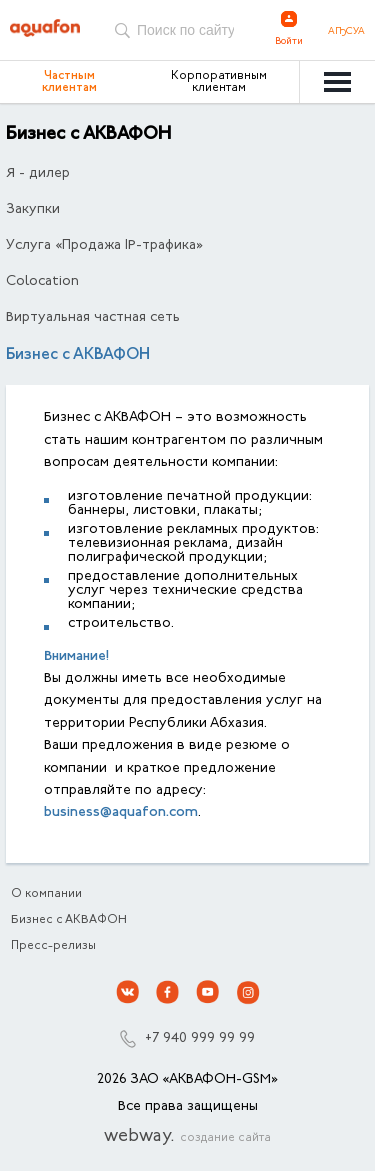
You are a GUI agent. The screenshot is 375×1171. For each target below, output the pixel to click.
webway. (187, 1137)
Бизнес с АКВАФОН (69, 920)
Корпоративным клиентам (219, 82)
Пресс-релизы (53, 946)
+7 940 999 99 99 (200, 1039)
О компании (46, 894)
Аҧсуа (346, 32)
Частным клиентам (69, 82)
